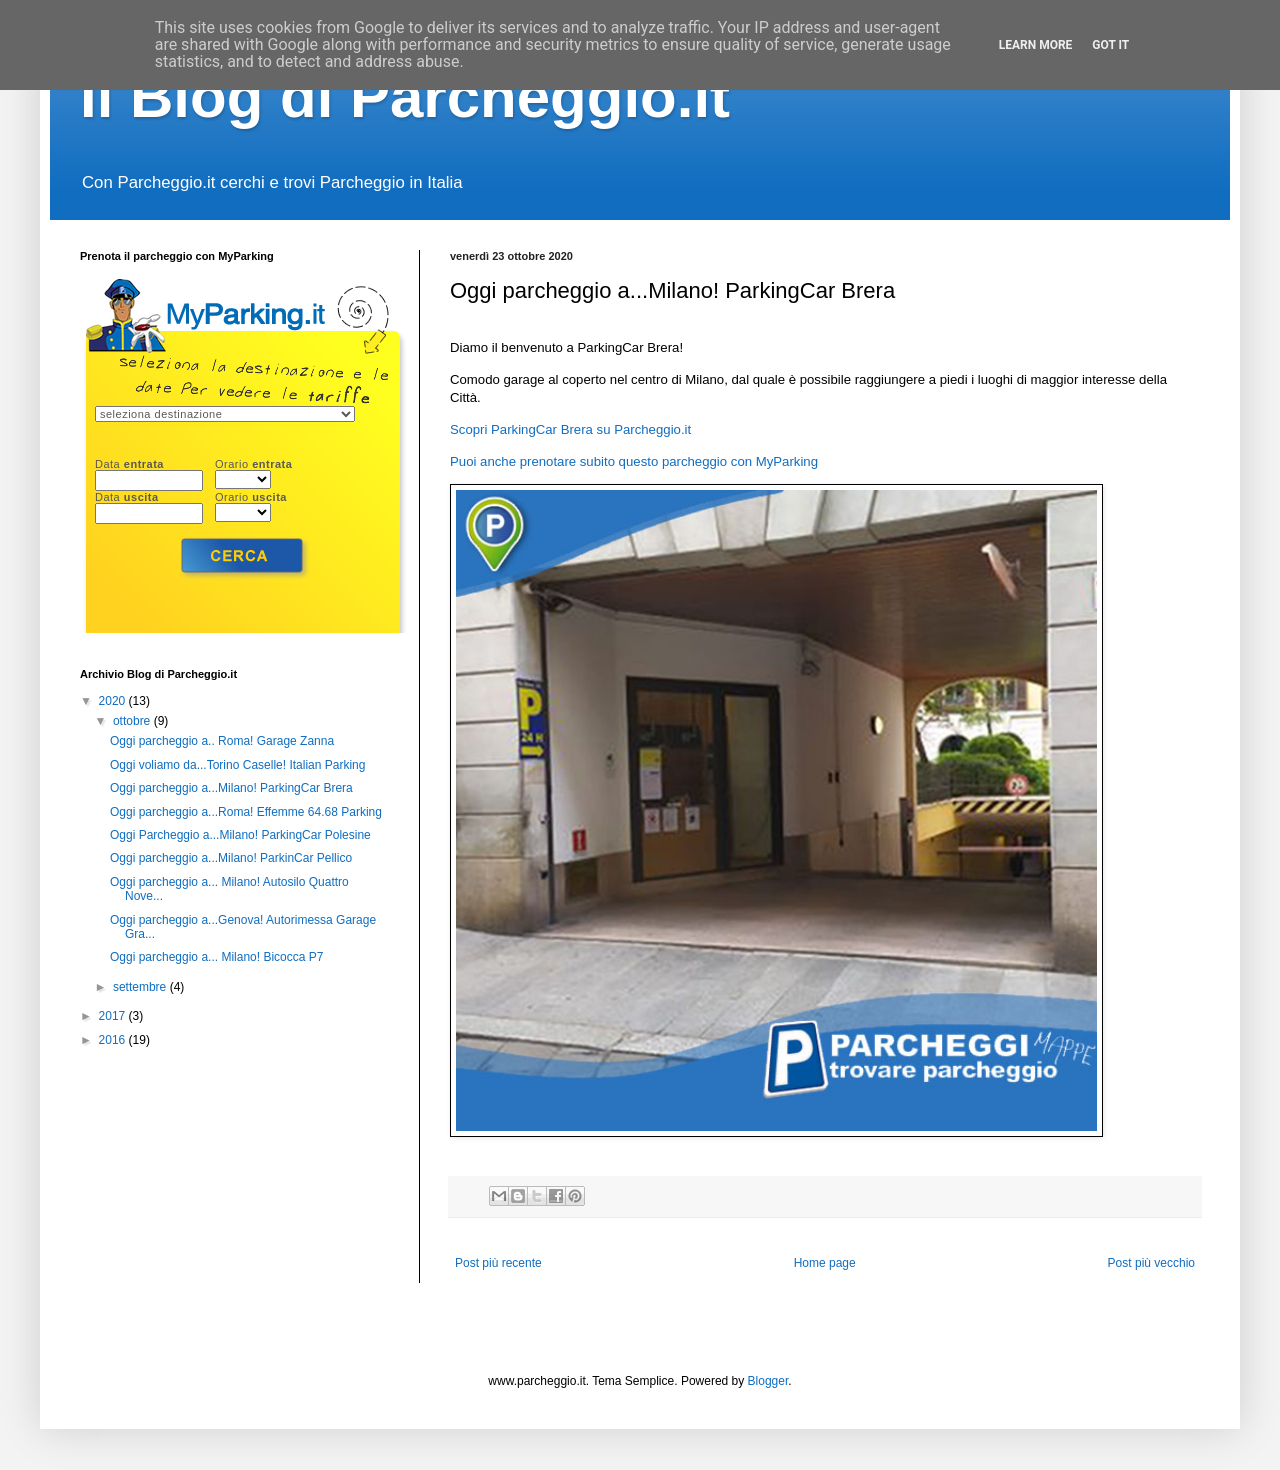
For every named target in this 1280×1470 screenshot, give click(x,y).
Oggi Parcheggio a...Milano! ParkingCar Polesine (240, 835)
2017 (114, 1016)
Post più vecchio (1151, 1263)
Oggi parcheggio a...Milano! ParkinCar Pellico (231, 858)
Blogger (768, 1381)
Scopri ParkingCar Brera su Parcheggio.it (570, 429)
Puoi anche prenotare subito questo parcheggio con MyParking (634, 461)
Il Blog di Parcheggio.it (405, 96)
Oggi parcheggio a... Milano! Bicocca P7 (216, 957)
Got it (1110, 45)
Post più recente (498, 1263)
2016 (114, 1040)
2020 (114, 701)
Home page (825, 1263)
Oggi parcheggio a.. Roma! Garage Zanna (222, 741)
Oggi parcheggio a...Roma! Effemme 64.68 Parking (246, 812)
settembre (141, 987)
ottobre (133, 721)
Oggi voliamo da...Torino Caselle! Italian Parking (237, 765)
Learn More (1036, 45)
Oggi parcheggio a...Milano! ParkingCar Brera (231, 788)
